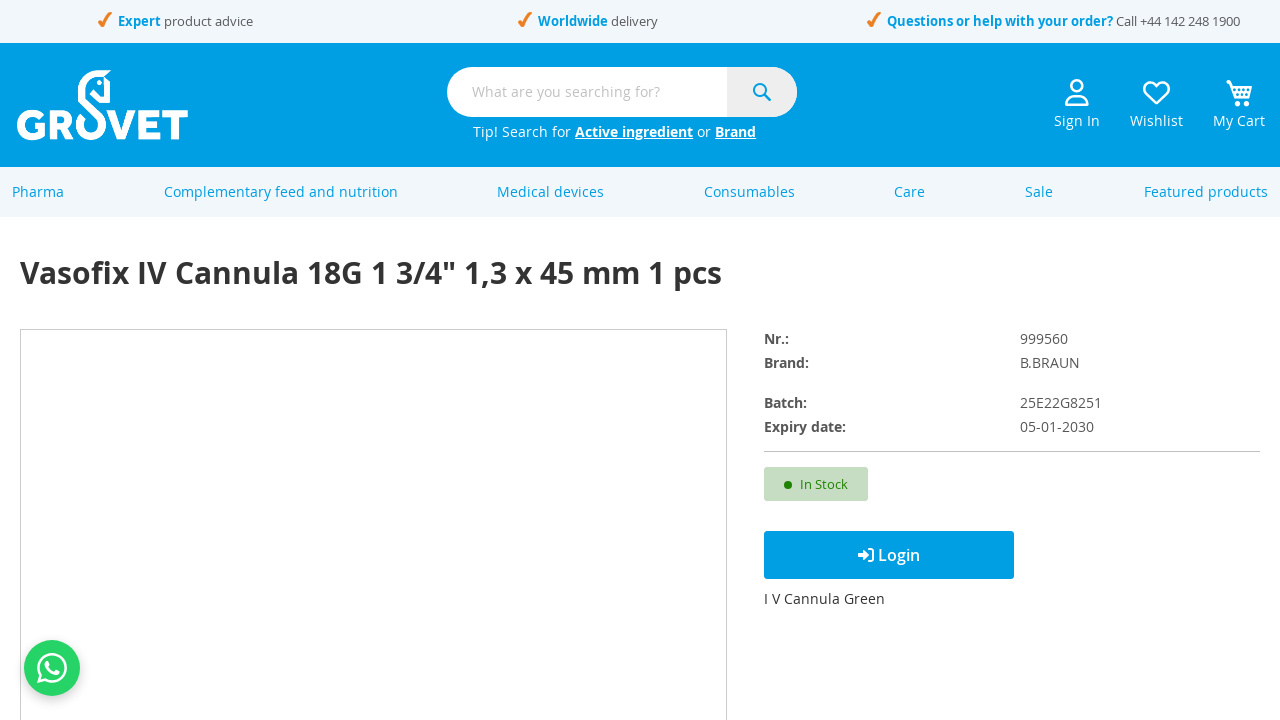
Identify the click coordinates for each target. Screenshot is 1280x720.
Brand (735, 131)
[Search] (762, 92)
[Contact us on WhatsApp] (52, 668)
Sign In (1077, 104)
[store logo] (102, 105)
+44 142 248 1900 (1190, 21)
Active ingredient (634, 131)
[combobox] (622, 92)
